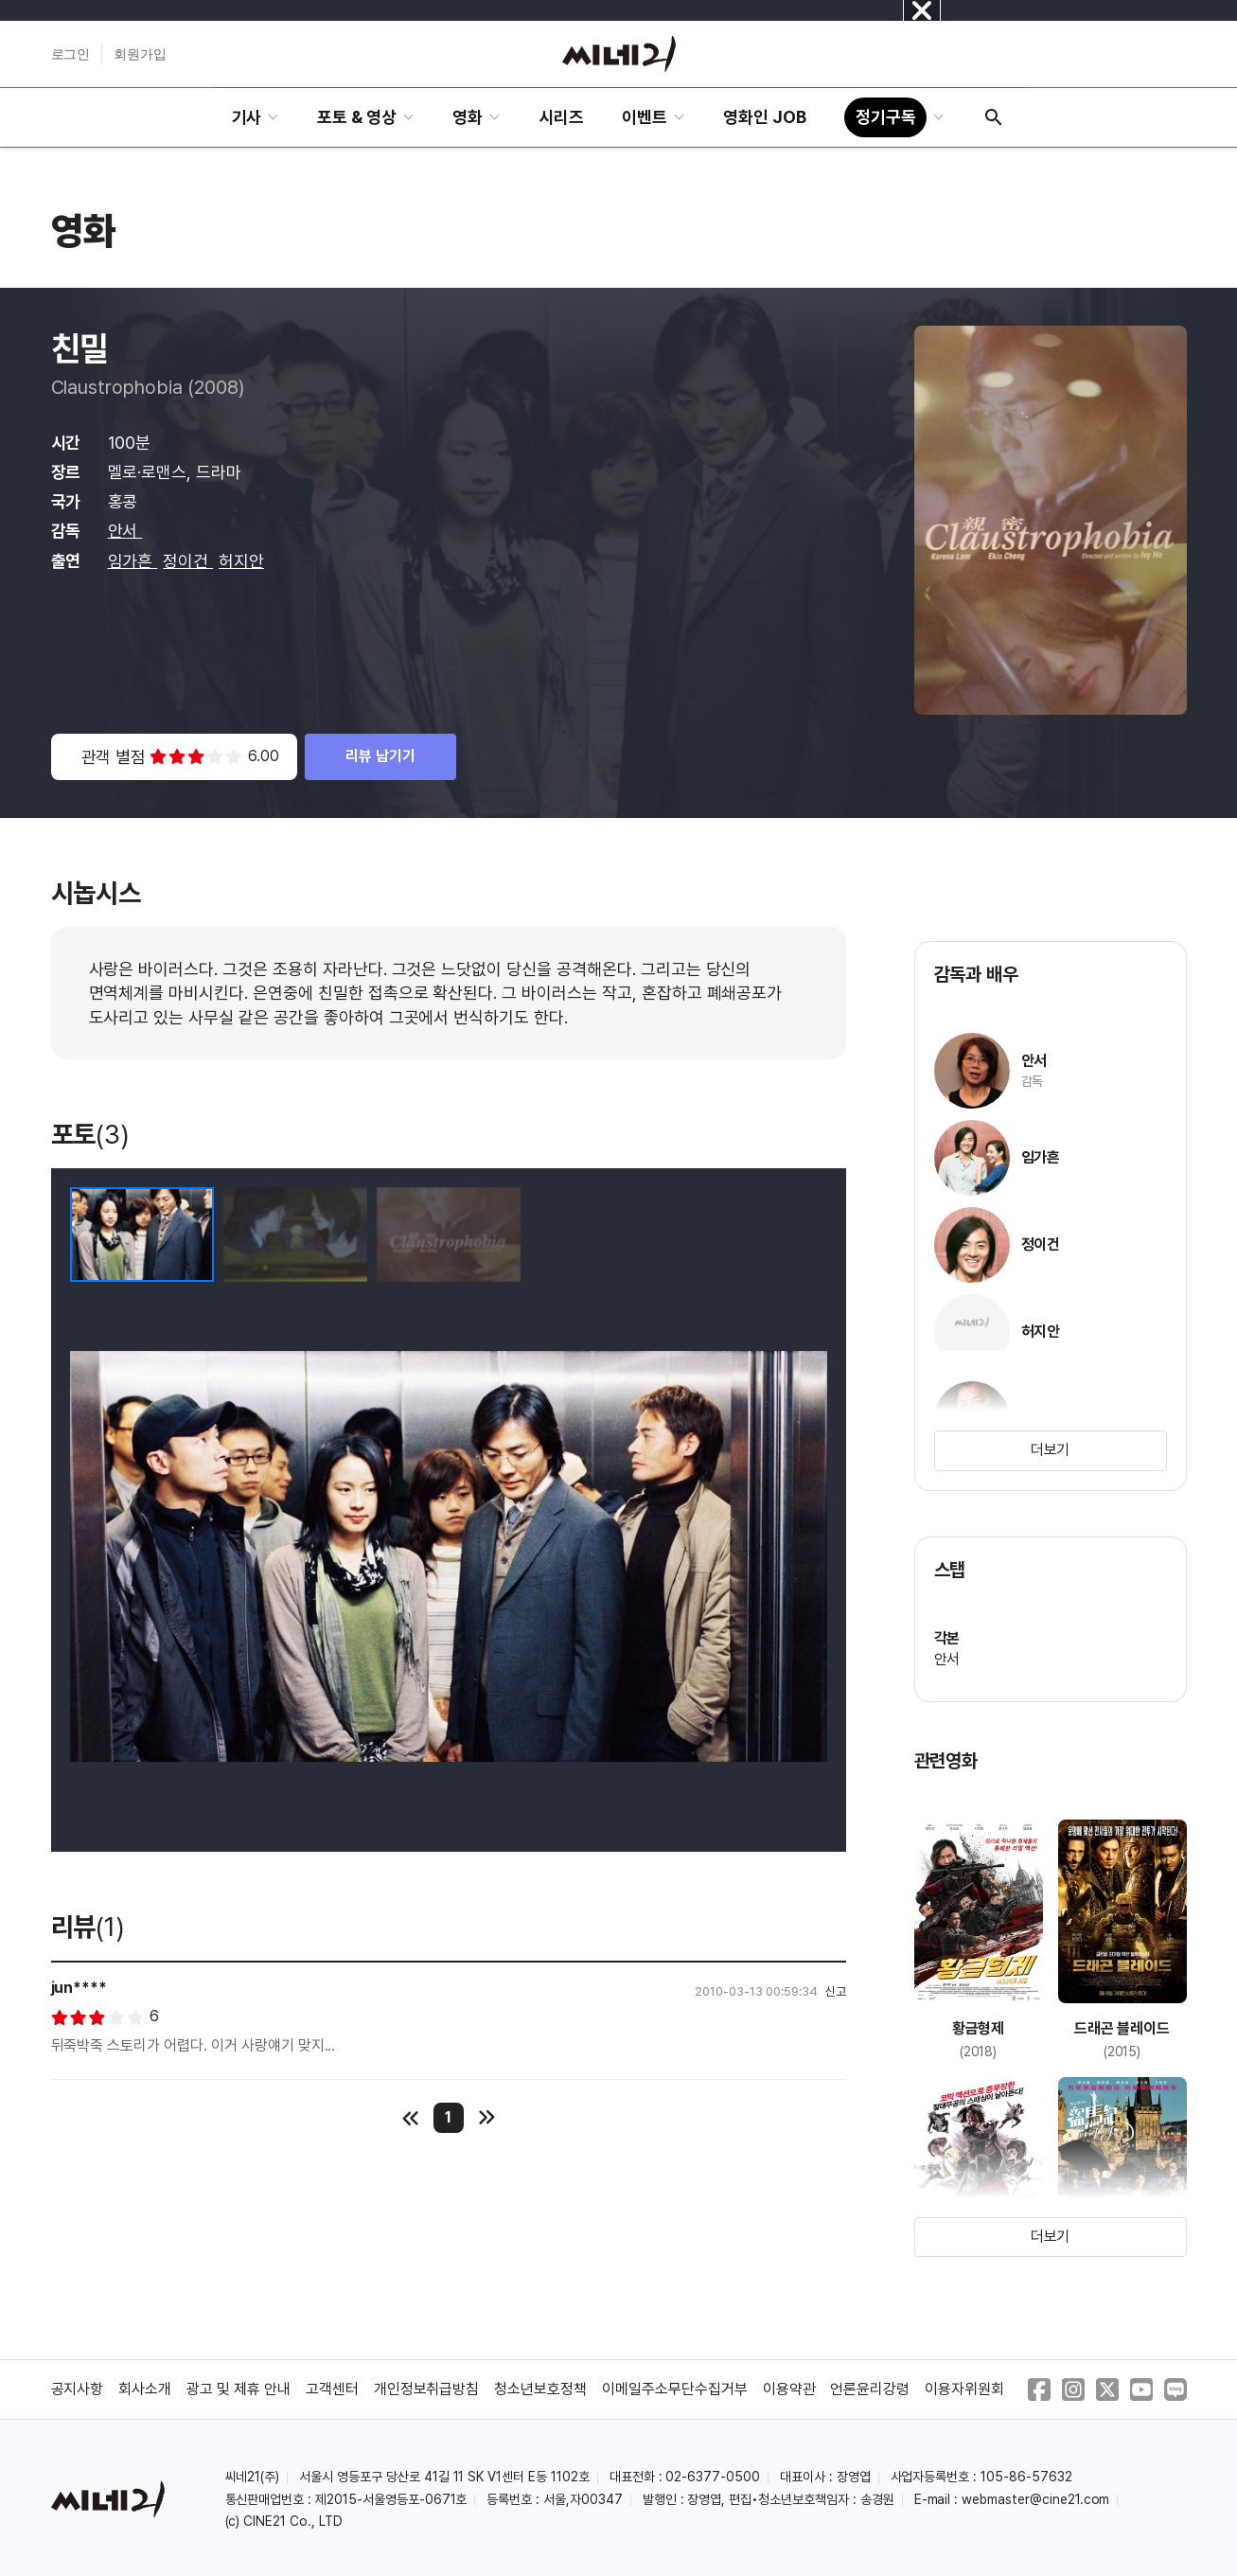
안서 (125, 531)
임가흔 (133, 561)
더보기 (1050, 1450)
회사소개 (144, 2389)
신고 (835, 1991)
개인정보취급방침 (427, 2389)
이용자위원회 (964, 2389)
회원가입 (140, 54)
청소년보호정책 (540, 2389)
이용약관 (789, 2389)
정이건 (188, 561)
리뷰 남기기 (380, 756)
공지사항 (77, 2389)
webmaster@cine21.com (1035, 2499)
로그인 (71, 54)
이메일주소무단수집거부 (675, 2389)
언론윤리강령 (870, 2389)
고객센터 (332, 2389)
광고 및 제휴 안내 (238, 2389)
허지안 (241, 561)
